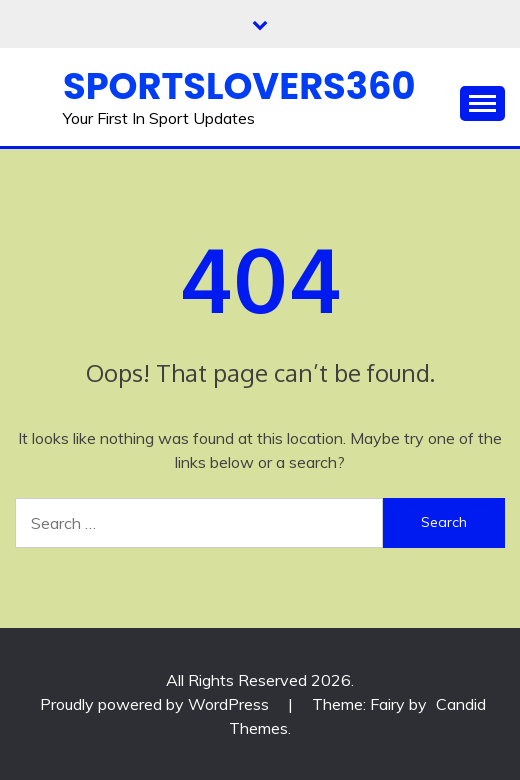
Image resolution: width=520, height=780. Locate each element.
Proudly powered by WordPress (156, 704)
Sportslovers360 (239, 86)
